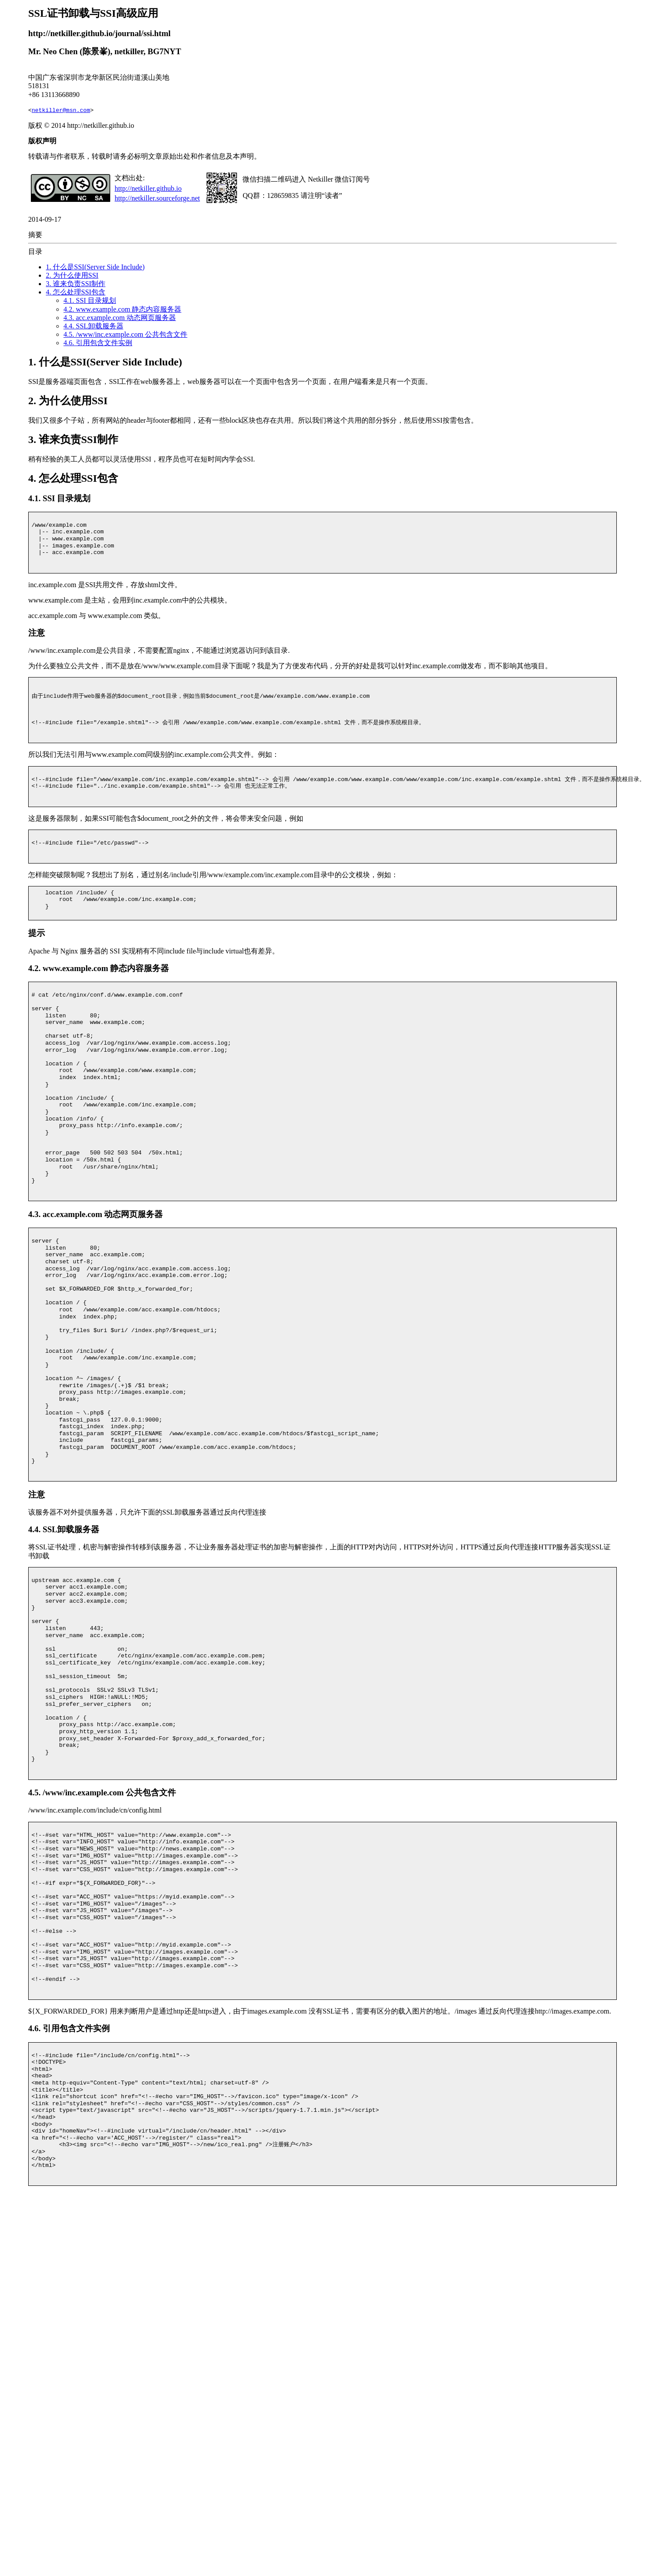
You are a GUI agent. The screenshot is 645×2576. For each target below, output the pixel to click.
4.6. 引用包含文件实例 (97, 342)
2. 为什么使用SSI (72, 275)
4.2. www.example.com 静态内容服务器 (122, 309)
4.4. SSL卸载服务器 (93, 326)
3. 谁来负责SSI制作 (75, 283)
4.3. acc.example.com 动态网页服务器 (119, 317)
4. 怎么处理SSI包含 (75, 292)
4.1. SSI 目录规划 (89, 300)
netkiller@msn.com (61, 110)
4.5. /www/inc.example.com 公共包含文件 (125, 334)
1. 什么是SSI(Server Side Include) (95, 267)
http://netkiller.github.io (148, 188)
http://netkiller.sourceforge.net (157, 198)
